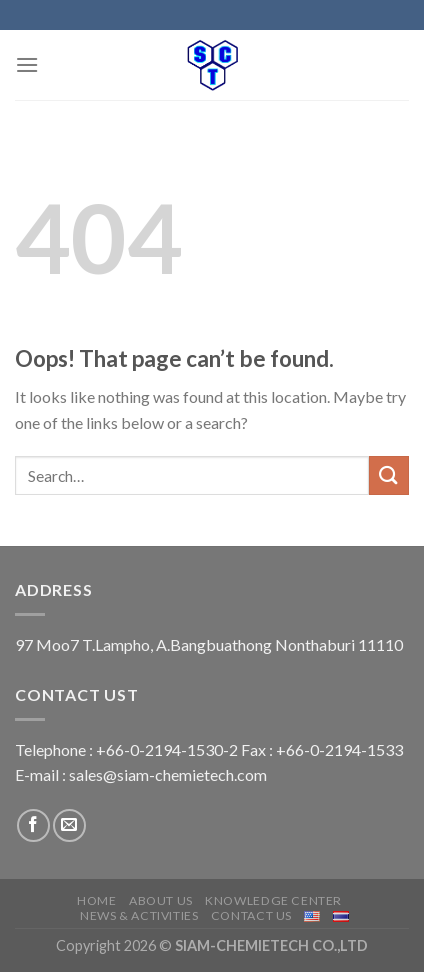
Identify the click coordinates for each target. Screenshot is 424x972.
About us (161, 900)
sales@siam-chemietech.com (168, 774)
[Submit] (389, 475)
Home (96, 900)
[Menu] (27, 64)
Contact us (251, 915)
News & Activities (139, 915)
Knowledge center (273, 900)
